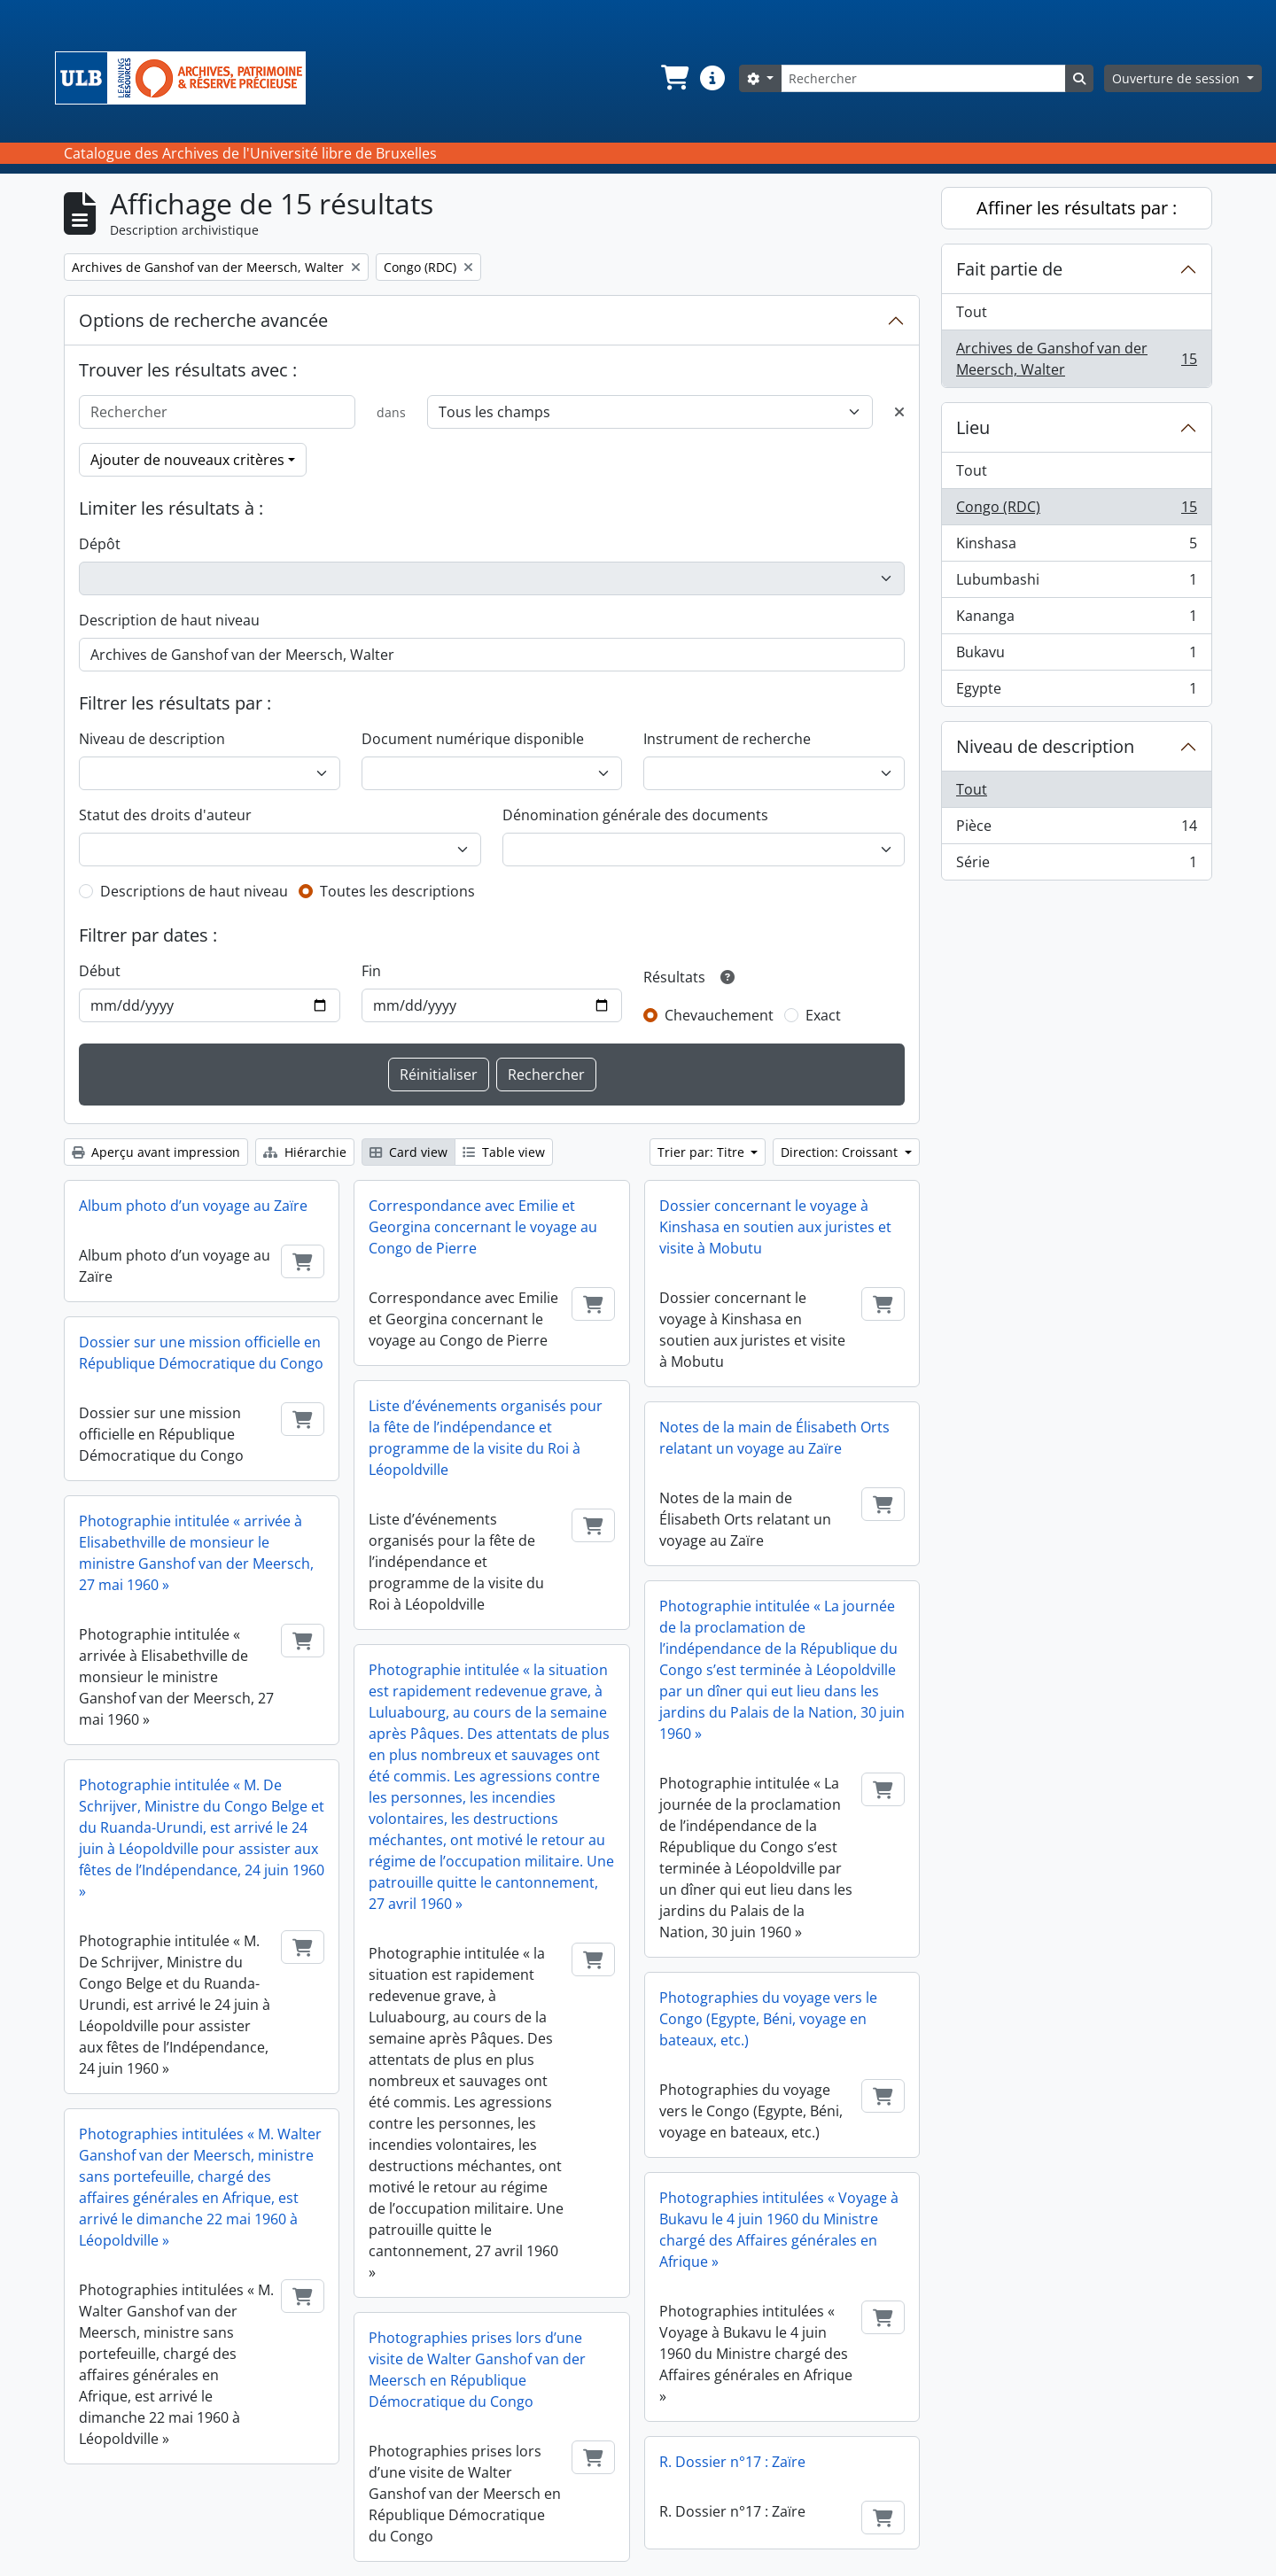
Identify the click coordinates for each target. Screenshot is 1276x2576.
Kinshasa (1076, 547)
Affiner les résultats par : (1076, 208)
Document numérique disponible (473, 739)
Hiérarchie (304, 1152)
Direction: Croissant (841, 1152)
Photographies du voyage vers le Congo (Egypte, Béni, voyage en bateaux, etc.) (768, 2019)
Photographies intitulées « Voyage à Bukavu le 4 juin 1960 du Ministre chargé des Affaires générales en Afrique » (779, 2229)
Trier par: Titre (702, 1152)
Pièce (1076, 829)
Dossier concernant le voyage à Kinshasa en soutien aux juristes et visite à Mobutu (775, 1227)
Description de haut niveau (169, 620)
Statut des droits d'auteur (165, 815)
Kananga (1076, 619)
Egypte (1076, 692)
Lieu (973, 427)
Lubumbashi (1076, 583)
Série (1076, 865)
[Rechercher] (923, 78)
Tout (971, 312)
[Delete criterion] (899, 412)
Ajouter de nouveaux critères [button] (187, 459)
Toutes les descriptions (397, 891)
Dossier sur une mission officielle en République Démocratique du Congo (201, 1352)
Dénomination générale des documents (635, 815)
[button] (673, 77)
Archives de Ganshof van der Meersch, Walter (1076, 358)
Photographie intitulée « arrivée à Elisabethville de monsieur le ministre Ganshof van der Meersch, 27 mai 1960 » (196, 1552)
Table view (504, 1152)
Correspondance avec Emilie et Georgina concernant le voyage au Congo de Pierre (483, 1227)
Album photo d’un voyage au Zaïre (193, 1205)
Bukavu (1076, 656)
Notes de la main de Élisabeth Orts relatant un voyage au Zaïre (774, 1437)
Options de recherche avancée (203, 320)
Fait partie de (1009, 269)
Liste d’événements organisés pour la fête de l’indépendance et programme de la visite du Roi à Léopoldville (486, 1437)
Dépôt (100, 544)
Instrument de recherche (727, 739)
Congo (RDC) (1076, 510)
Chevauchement (719, 1015)
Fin (371, 971)
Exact (823, 1015)
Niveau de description (152, 739)
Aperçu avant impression (156, 1152)
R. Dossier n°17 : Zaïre (732, 2461)
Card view (408, 1152)
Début (100, 971)
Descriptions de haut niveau (194, 891)
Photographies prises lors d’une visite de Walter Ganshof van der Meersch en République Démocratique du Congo (477, 2369)
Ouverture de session (1177, 78)
